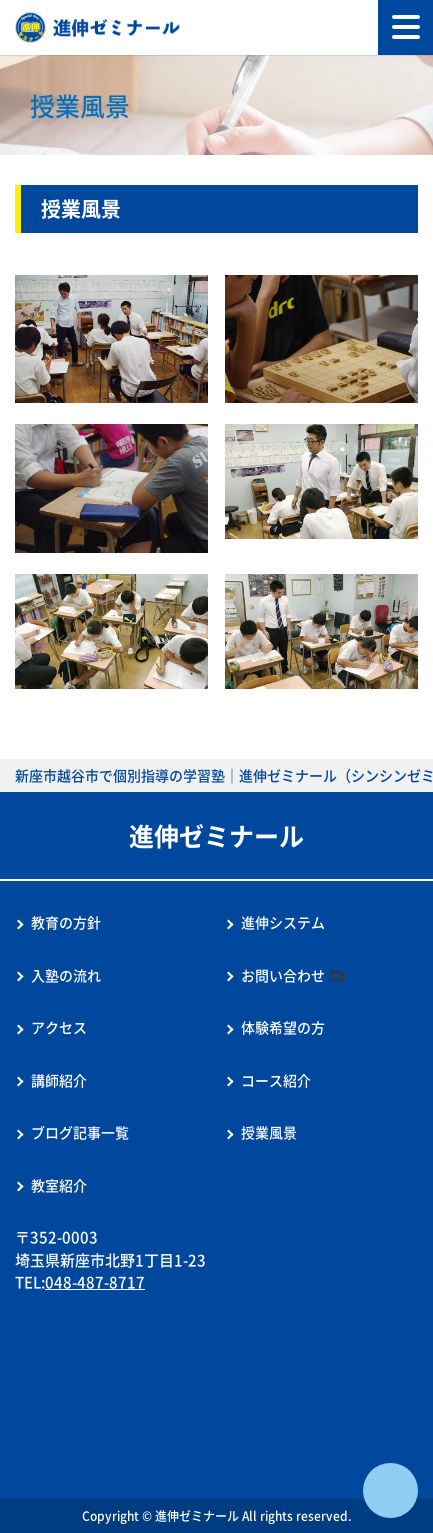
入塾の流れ (66, 975)
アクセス (59, 1027)
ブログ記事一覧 (80, 1132)
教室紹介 (59, 1185)
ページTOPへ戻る (390, 1490)
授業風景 (269, 1132)
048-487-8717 (95, 1282)
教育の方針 (66, 922)
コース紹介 (276, 1080)
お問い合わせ (283, 975)
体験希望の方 (283, 1027)
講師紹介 (59, 1080)
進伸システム (283, 922)
